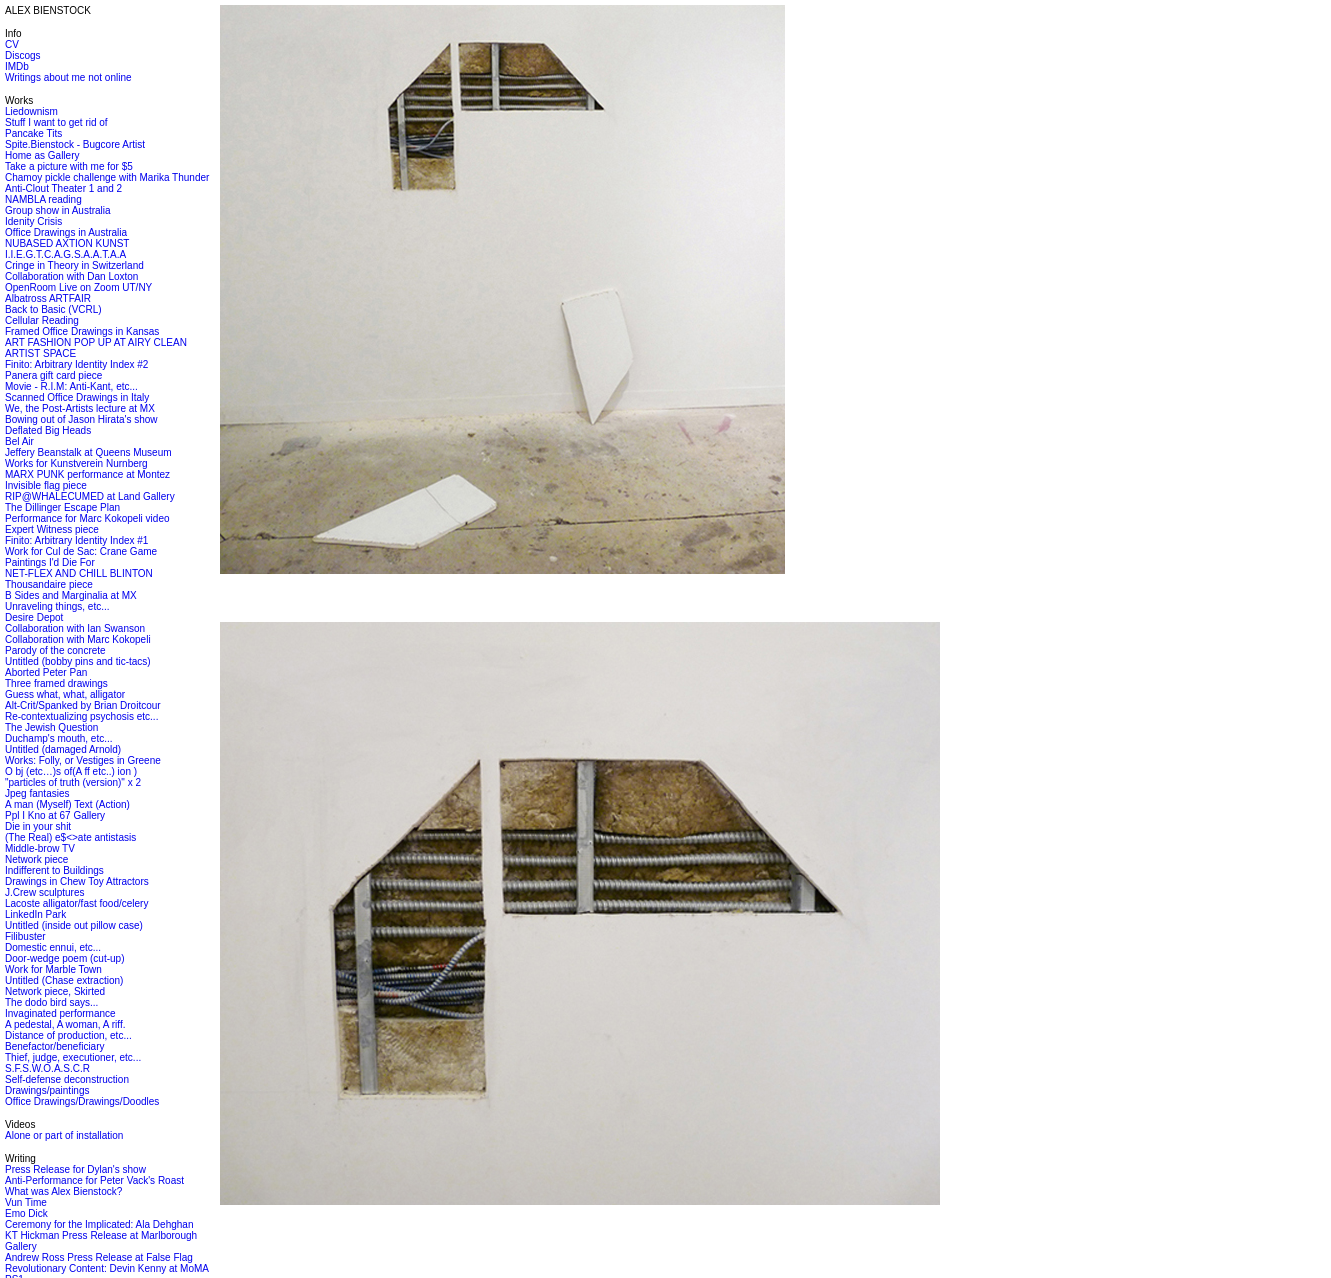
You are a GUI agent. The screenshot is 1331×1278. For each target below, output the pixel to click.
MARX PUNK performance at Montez (87, 474)
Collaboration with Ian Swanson (75, 628)
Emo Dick (26, 1213)
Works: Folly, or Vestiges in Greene (83, 760)
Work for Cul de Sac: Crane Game (81, 551)
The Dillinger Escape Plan (62, 507)
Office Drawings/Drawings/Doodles (82, 1101)
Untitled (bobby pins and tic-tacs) (78, 661)
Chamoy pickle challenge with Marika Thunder (107, 177)
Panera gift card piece (53, 375)
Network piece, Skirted (55, 991)
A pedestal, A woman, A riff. (65, 1024)
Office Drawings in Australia (66, 232)
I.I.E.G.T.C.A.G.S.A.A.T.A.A (65, 254)
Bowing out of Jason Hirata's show (81, 419)
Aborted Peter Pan (46, 672)
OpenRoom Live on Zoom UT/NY (78, 287)
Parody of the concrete (55, 650)
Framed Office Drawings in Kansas (82, 331)
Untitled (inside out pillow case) (74, 925)
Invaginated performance (60, 1013)
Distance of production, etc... (68, 1035)
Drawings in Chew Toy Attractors (77, 881)
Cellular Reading (42, 320)
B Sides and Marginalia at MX (71, 595)
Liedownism (31, 111)
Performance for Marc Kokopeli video (87, 518)
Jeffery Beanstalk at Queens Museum (88, 452)
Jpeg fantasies (37, 793)
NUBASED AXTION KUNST (67, 243)
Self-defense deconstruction (67, 1079)
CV (12, 44)
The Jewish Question (51, 727)
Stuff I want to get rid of (56, 122)
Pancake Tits (33, 133)
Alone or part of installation (64, 1135)
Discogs (23, 55)
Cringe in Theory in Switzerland (74, 265)
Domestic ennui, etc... (53, 947)
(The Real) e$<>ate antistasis (70, 837)
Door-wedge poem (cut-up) (65, 958)
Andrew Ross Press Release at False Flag (99, 1257)
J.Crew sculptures (44, 892)
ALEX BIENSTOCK (48, 10)
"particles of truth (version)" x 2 (73, 782)
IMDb (17, 66)
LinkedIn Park (35, 914)
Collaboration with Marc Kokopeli (78, 639)
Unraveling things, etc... (57, 606)
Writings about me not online (68, 77)
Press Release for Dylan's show (75, 1169)
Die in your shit (38, 826)
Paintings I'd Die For (50, 562)
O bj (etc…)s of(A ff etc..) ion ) (71, 771)
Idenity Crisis (33, 221)
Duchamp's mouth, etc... (59, 738)
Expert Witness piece (52, 529)
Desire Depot (34, 617)
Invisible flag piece (46, 485)
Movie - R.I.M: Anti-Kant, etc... (71, 386)
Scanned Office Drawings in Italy (77, 397)
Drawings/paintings (47, 1090)
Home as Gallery (42, 155)
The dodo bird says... (51, 1002)
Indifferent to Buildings (54, 870)
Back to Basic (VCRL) (53, 309)
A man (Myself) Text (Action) (67, 804)
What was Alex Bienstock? (63, 1191)
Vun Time (26, 1202)
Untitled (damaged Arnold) (63, 749)
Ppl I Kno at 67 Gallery (55, 815)
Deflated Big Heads (48, 430)
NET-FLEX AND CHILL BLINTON (79, 573)
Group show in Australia (58, 210)
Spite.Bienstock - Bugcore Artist (75, 144)
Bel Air (19, 441)
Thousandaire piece (49, 584)
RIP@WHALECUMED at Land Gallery (90, 496)
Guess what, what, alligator (65, 694)
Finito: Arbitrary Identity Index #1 (76, 540)
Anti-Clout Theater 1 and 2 (63, 188)
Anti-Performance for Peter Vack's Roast (94, 1180)
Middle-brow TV (40, 848)
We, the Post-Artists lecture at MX (80, 408)
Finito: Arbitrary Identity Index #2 (76, 364)
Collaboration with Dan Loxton (71, 276)
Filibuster (25, 936)
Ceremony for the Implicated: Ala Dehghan (99, 1224)
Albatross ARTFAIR (48, 298)
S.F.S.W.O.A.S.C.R (47, 1068)
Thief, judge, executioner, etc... (73, 1057)
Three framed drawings (56, 683)
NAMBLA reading (43, 199)
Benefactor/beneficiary (55, 1046)
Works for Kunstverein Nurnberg (76, 463)
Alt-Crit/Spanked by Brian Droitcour (83, 705)
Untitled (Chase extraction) (64, 980)
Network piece (36, 859)
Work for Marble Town (53, 969)
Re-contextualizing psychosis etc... (81, 716)
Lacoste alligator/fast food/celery (76, 903)
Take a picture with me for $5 (69, 166)
